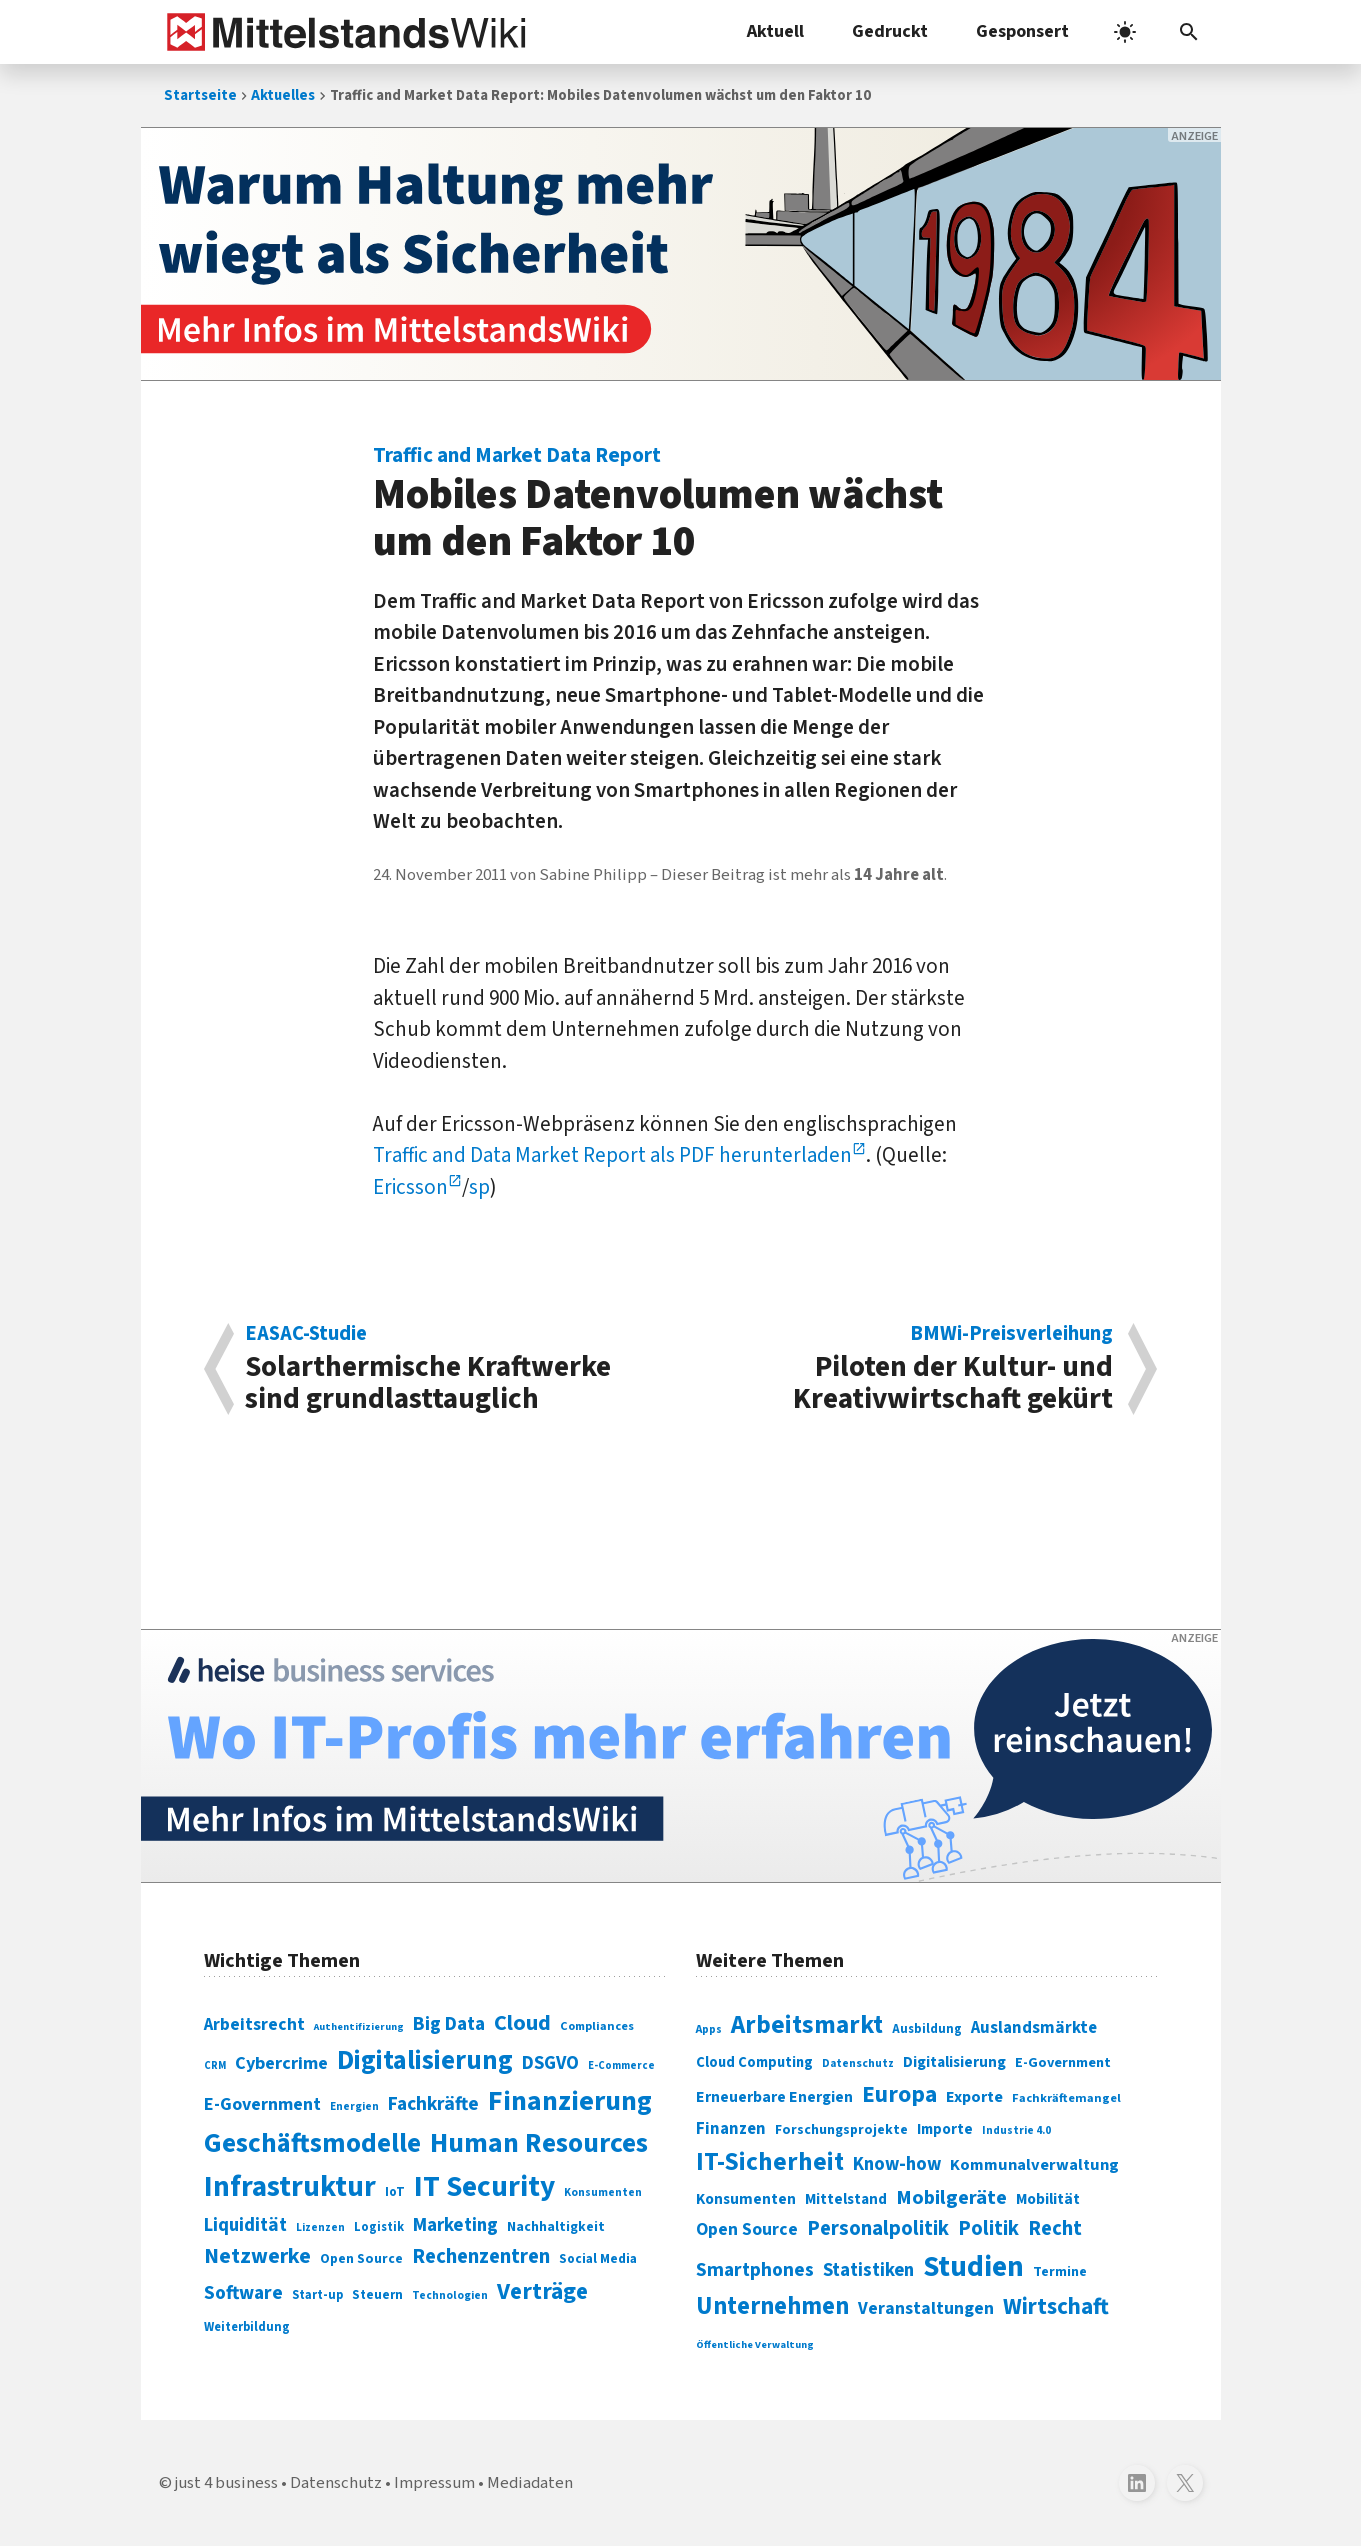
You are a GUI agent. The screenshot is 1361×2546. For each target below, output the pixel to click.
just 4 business (226, 2483)
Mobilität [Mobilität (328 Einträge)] (1048, 2199)
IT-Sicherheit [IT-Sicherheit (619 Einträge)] (770, 2162)
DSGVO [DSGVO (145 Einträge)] (550, 2063)
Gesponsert (1022, 31)
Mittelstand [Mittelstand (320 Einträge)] (846, 2199)
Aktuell (775, 31)
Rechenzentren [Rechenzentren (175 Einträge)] (481, 2256)
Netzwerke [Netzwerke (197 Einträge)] (257, 2256)
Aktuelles (283, 95)
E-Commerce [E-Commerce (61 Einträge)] (621, 2065)
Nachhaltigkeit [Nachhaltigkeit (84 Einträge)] (556, 2227)
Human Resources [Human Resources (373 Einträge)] (539, 2143)
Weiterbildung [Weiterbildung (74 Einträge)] (247, 2327)
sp (479, 1187)
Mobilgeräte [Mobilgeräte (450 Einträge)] (951, 2197)
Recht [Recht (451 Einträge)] (1055, 2228)
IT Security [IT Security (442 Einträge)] (484, 2187)
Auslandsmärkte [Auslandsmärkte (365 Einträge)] (1034, 2028)
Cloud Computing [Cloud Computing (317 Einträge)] (754, 2062)
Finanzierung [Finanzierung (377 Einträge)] (570, 2101)
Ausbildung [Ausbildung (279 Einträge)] (927, 2029)
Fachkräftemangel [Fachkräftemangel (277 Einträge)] (1066, 2098)
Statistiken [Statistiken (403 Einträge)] (868, 2270)
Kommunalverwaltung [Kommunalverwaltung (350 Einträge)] (1034, 2165)
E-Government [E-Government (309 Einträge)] (1063, 2062)
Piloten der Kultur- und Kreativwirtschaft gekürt (907, 1369)
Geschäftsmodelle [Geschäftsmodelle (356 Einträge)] (312, 2143)
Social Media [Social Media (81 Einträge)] (598, 2258)
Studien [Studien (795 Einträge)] (973, 2267)
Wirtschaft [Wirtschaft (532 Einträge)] (1056, 2306)
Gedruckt (890, 31)
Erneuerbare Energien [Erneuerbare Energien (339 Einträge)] (774, 2097)
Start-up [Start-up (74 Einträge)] (317, 2295)
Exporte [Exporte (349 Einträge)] (974, 2097)
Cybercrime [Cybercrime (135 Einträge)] (281, 2063)
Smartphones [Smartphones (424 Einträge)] (755, 2270)
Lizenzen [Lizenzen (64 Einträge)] (320, 2227)
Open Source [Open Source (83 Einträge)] (361, 2258)
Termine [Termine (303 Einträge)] (1060, 2272)
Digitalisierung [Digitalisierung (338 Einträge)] (425, 2061)
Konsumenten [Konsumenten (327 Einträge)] (746, 2199)
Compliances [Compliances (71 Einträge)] (597, 2026)
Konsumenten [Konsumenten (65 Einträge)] (603, 2192)
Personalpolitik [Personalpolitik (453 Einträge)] (878, 2228)
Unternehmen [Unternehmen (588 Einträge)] (772, 2306)
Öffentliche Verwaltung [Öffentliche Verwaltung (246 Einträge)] (755, 2344)
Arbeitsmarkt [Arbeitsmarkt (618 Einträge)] (807, 2025)
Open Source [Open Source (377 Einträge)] (747, 2229)
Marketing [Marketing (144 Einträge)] (455, 2225)
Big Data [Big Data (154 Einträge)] (449, 2024)
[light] (1125, 32)
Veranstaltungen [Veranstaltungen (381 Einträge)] (926, 2308)
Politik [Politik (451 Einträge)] (988, 2228)
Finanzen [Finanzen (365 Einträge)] (731, 2129)
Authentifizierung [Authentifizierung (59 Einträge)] (359, 2026)
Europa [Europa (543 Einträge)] (899, 2094)
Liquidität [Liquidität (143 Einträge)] (245, 2225)
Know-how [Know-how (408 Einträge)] (897, 2164)
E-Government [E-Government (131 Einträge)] (262, 2104)
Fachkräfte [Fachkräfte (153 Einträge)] (433, 2104)
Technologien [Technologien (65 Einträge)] (450, 2295)
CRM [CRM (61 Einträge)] (215, 2065)
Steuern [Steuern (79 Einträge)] (377, 2295)
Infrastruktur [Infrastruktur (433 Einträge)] (290, 2187)
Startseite (200, 95)
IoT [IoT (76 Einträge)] (395, 2192)
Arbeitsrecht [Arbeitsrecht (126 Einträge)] (254, 2024)
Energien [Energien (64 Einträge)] (354, 2106)
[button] (1189, 32)
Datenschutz (336, 2483)
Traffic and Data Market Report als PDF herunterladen (612, 1155)
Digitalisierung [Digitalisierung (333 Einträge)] (954, 2062)
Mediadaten (530, 2483)
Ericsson (410, 1187)
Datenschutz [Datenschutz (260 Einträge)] (858, 2063)
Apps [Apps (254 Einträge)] (709, 2029)
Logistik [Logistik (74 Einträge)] (379, 2227)
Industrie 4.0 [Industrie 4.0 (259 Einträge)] (1016, 2130)
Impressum (434, 2483)
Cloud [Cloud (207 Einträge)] (522, 2023)
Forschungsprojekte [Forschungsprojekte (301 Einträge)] (841, 2130)
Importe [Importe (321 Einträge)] (945, 2129)
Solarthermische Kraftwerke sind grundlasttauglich (452, 1369)
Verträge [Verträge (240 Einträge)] (542, 2291)
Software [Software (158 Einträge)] (243, 2293)
